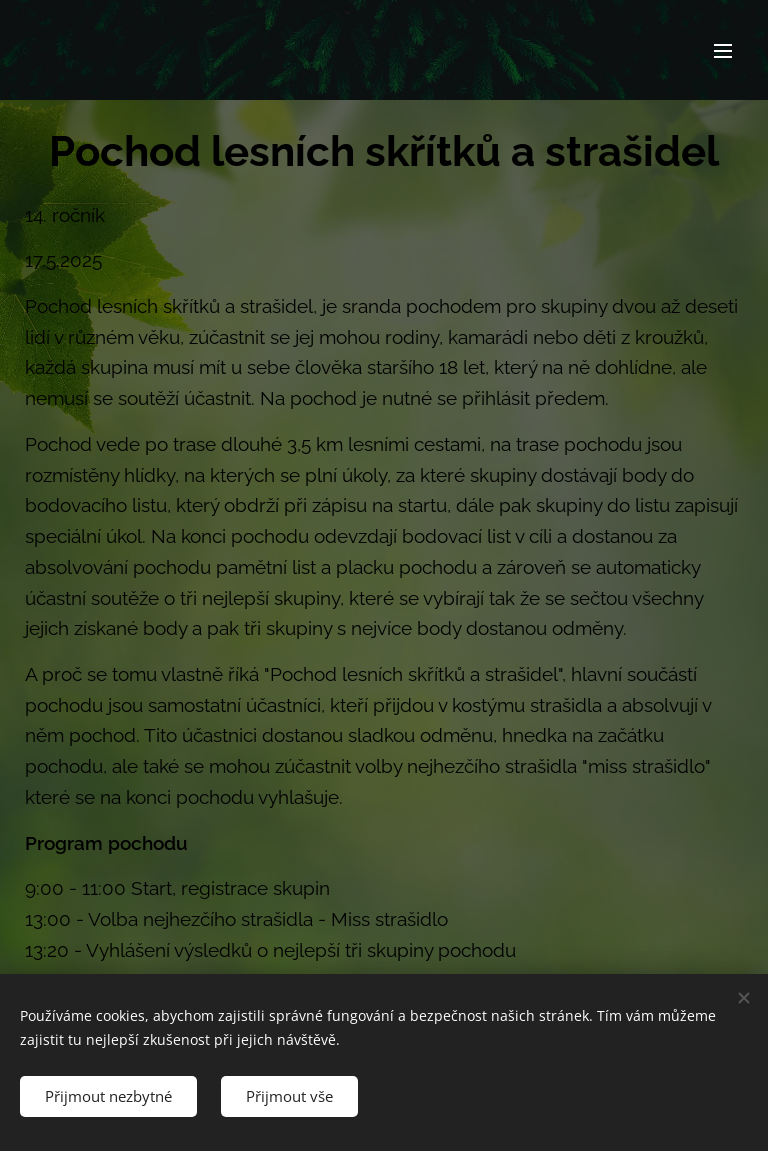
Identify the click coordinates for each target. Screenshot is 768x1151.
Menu (723, 51)
